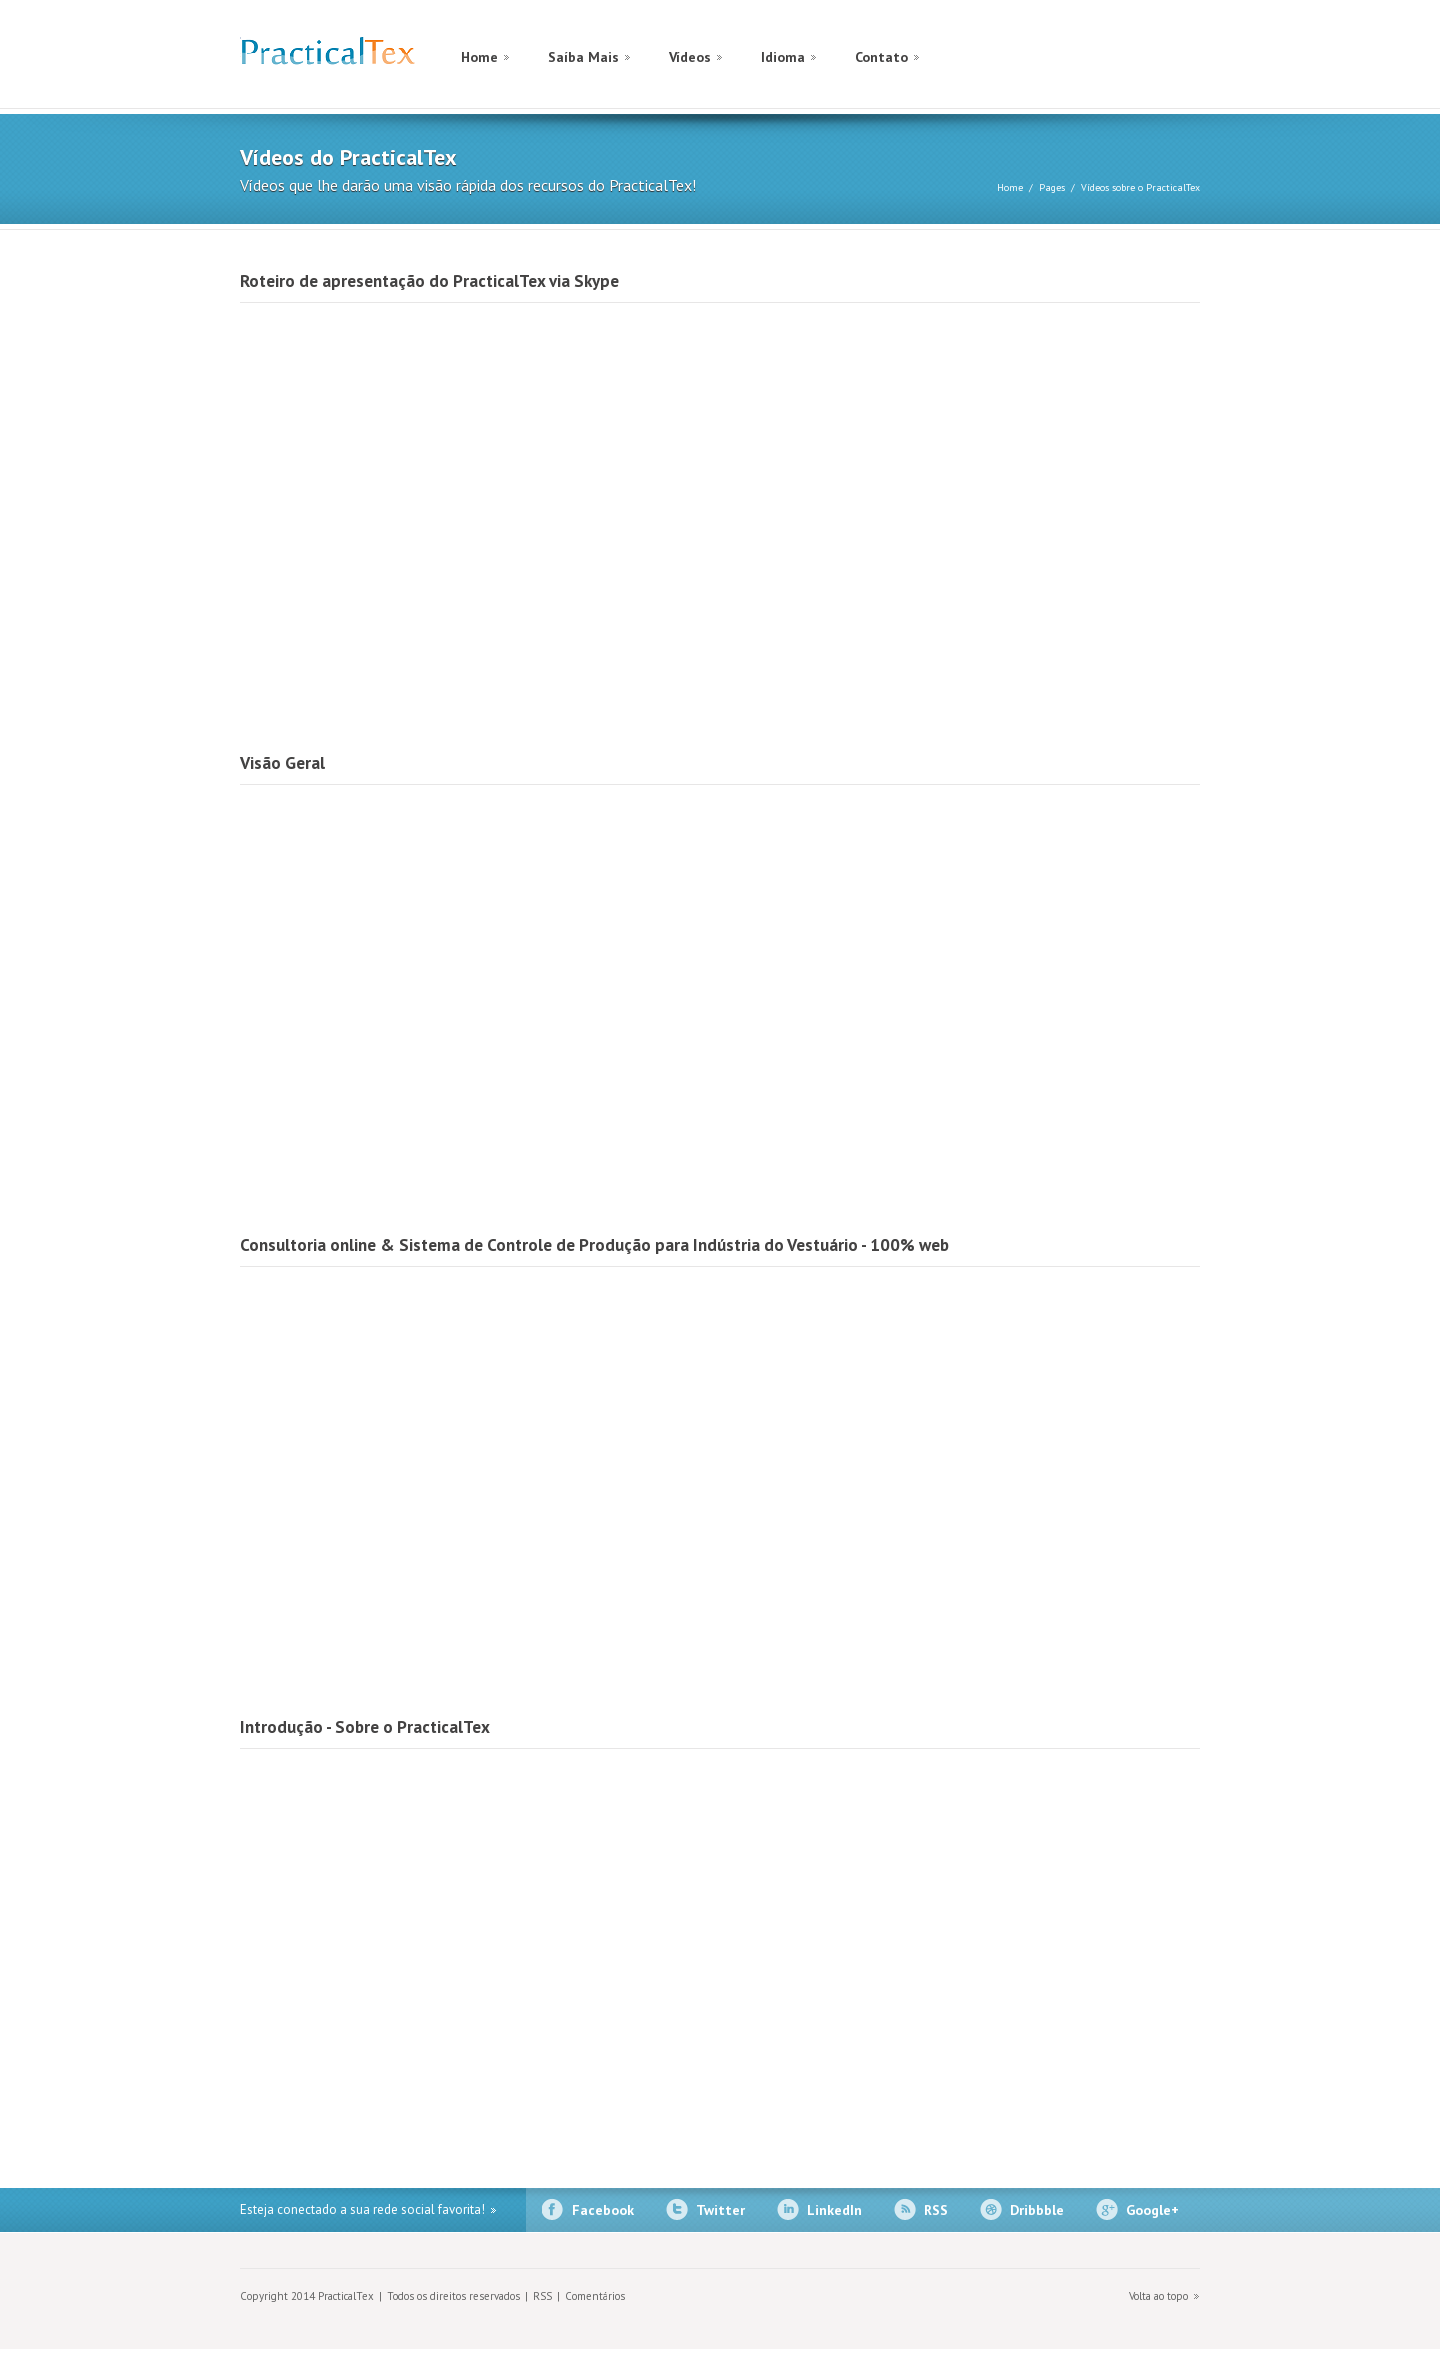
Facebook (603, 2210)
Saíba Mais (583, 57)
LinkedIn (834, 2210)
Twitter (720, 2210)
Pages (1052, 187)
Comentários (595, 2296)
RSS (936, 2210)
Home (479, 57)
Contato (881, 57)
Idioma (783, 57)
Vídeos (690, 57)
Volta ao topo (1158, 2296)
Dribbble (1037, 2210)
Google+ (1152, 2210)
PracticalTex (327, 55)
